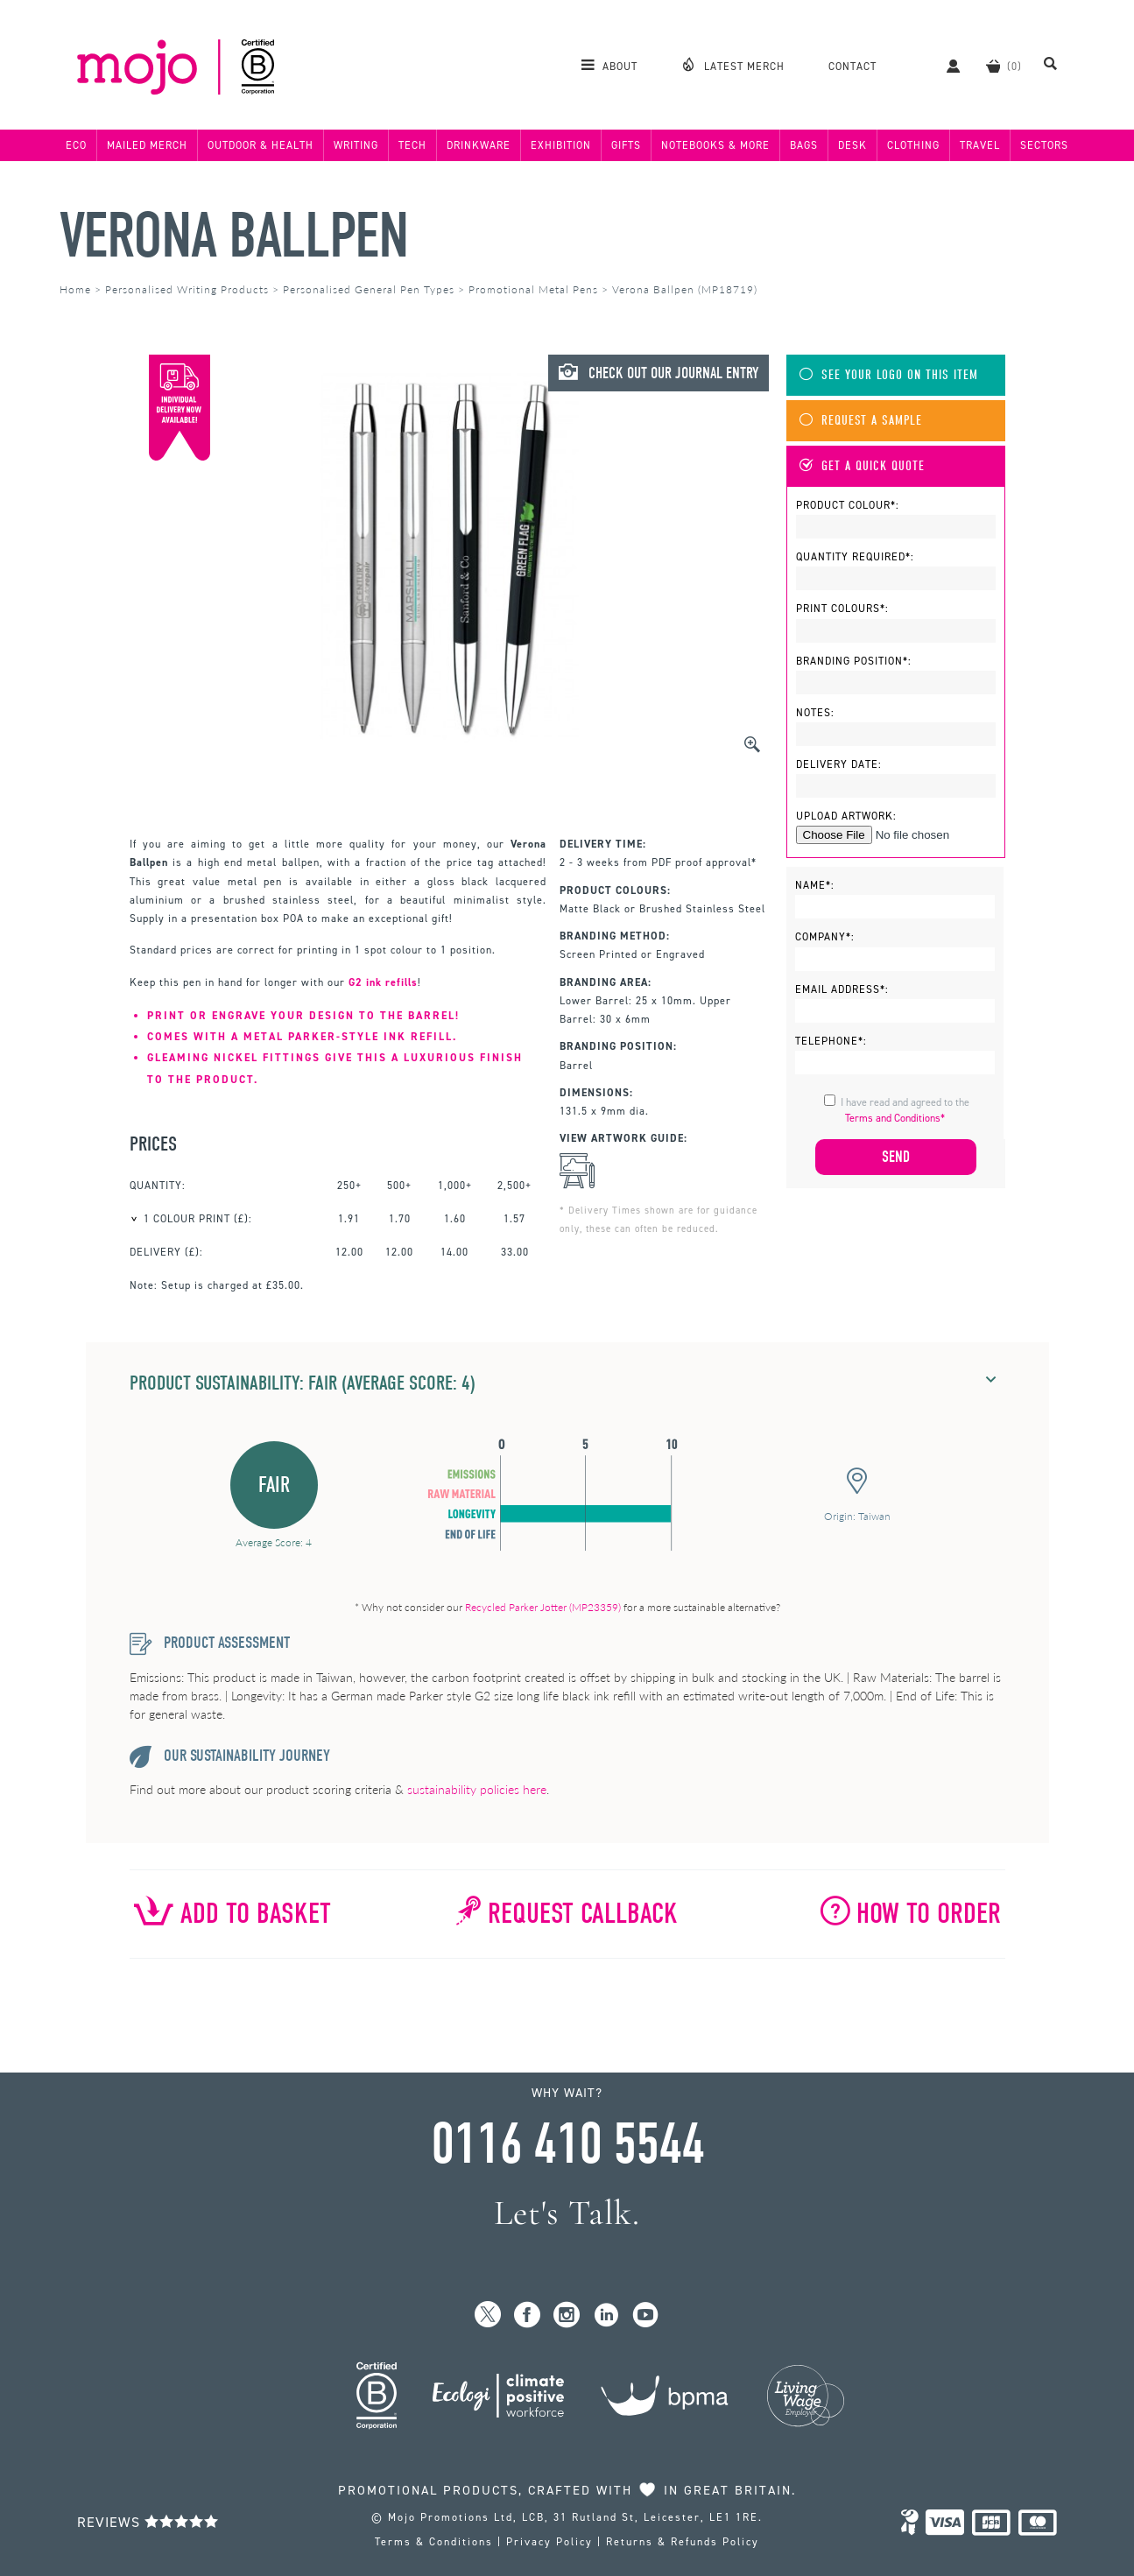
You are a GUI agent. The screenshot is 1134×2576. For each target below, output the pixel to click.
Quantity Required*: (855, 557)
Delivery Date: (839, 764)
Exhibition (561, 145)
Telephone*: (831, 1041)
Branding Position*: (854, 661)
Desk (852, 145)
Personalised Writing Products (187, 289)
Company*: (825, 937)
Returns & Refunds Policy (682, 2542)
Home (75, 289)
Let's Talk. (567, 2213)
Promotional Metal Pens (533, 289)
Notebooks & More (715, 145)
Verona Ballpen (234, 236)
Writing (356, 145)
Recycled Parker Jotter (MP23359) (543, 1607)
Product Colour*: (847, 505)
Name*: (815, 885)
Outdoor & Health (260, 145)
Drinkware (479, 145)
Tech (412, 145)
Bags (804, 145)
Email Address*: (842, 989)
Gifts (626, 145)
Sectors (1044, 145)
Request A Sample (860, 420)
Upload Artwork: (846, 816)
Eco (76, 145)
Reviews (148, 2522)
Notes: (815, 713)
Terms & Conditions (434, 2542)
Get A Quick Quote (862, 466)
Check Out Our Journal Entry (658, 373)
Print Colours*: (842, 609)
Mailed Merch (147, 145)
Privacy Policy (549, 2542)
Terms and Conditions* (895, 1118)
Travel (980, 145)
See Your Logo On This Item (888, 375)
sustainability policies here (476, 1789)
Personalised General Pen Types (368, 289)
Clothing (913, 145)
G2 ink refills (383, 982)
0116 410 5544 (567, 2144)
